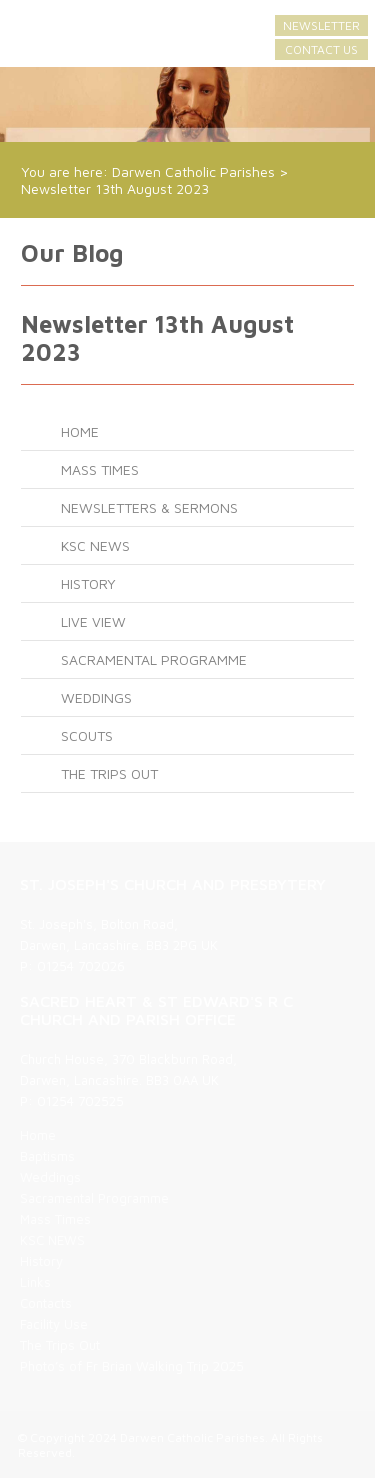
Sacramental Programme (154, 659)
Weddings (96, 697)
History (88, 583)
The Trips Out (109, 773)
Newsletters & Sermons (149, 507)
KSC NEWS (95, 545)
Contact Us (321, 49)
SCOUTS (87, 735)
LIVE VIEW (93, 621)
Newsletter (321, 25)
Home (80, 431)
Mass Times (100, 469)
